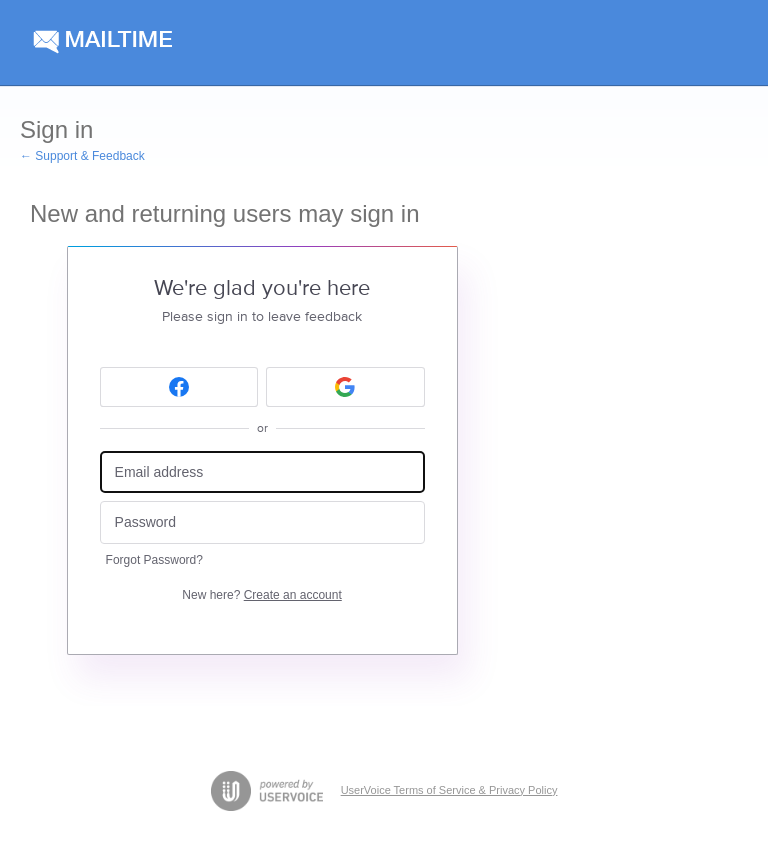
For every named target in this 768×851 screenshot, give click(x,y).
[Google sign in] (345, 387)
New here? (261, 595)
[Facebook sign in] (179, 387)
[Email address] (262, 472)
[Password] (262, 522)
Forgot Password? (154, 560)
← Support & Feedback (82, 156)
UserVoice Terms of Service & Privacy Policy (449, 790)
